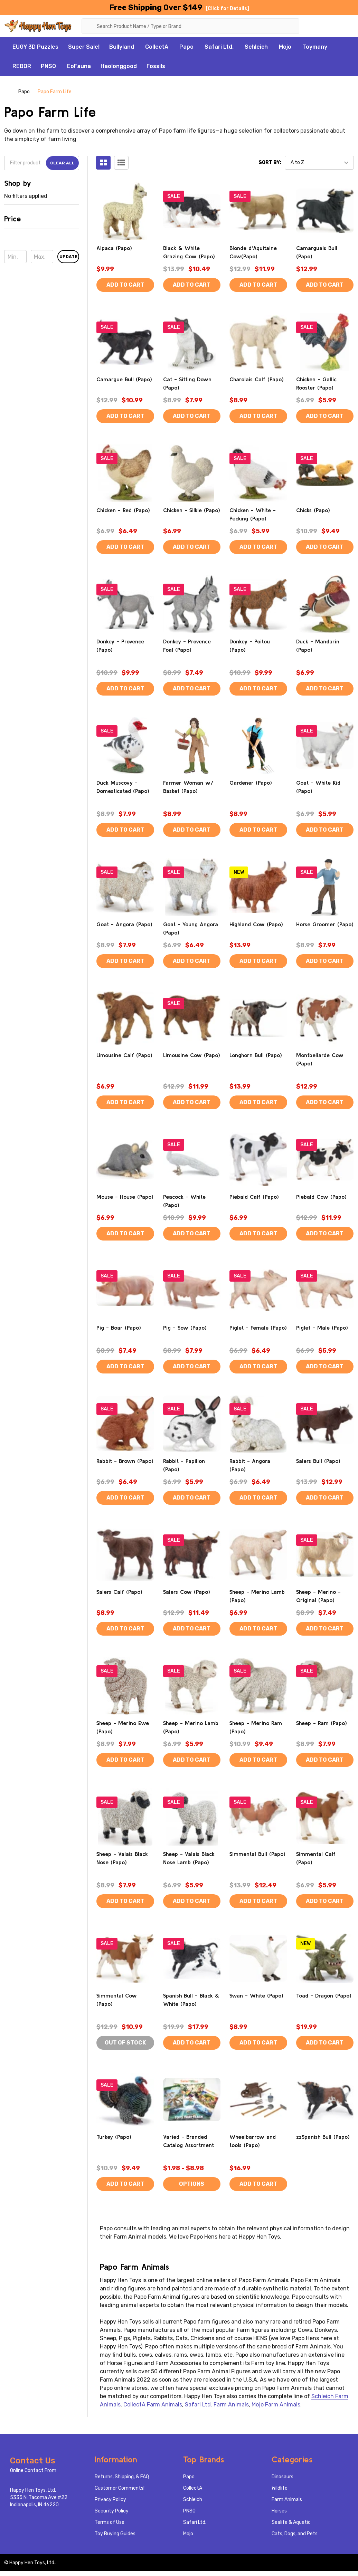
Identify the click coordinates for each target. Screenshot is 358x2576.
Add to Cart (125, 285)
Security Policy (112, 2511)
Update (68, 257)
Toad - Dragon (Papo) (323, 1995)
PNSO (48, 66)
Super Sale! (84, 47)
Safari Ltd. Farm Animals (217, 2405)
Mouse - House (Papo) (124, 1197)
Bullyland (121, 47)
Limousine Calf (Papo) (124, 1055)
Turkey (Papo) (113, 2137)
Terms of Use (109, 2523)
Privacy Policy (110, 2500)
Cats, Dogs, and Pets (295, 2534)
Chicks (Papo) (313, 510)
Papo (186, 47)
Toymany (314, 47)
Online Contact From (33, 2471)
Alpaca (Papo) (114, 248)
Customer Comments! (119, 2488)
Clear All (62, 163)
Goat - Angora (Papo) (124, 924)
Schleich (256, 47)
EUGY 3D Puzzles (35, 47)
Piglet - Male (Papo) (322, 1328)
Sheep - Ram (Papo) (321, 1723)
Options (191, 2184)
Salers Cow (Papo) (186, 1592)
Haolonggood (119, 66)
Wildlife (280, 2488)
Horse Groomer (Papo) (325, 924)
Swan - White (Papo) (256, 1995)
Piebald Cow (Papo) (321, 1197)
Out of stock (125, 2042)
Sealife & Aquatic (291, 2523)
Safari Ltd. (219, 47)
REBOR (21, 66)
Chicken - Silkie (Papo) (191, 510)
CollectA (156, 47)
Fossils (156, 66)
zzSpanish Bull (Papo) (323, 2137)
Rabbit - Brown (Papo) (124, 1461)
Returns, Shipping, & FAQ (122, 2477)
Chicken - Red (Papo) (123, 510)
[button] (41, 221)
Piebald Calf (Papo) (254, 1197)
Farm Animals (287, 2500)
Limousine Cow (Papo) (191, 1055)
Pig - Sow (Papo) (185, 1328)
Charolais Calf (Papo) (256, 379)
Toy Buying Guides (115, 2534)
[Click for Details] (227, 8)
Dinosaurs (282, 2477)
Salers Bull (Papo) (318, 1461)
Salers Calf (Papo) (119, 1592)
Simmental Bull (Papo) (257, 1854)
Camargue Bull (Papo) (124, 379)
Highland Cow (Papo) (256, 924)
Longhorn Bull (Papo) (255, 1055)
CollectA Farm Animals (152, 2405)
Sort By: (269, 163)
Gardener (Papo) (250, 783)
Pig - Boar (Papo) (118, 1328)
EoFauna (79, 66)
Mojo (285, 47)
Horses (279, 2511)
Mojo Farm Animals (276, 2405)
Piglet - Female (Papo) (258, 1328)
